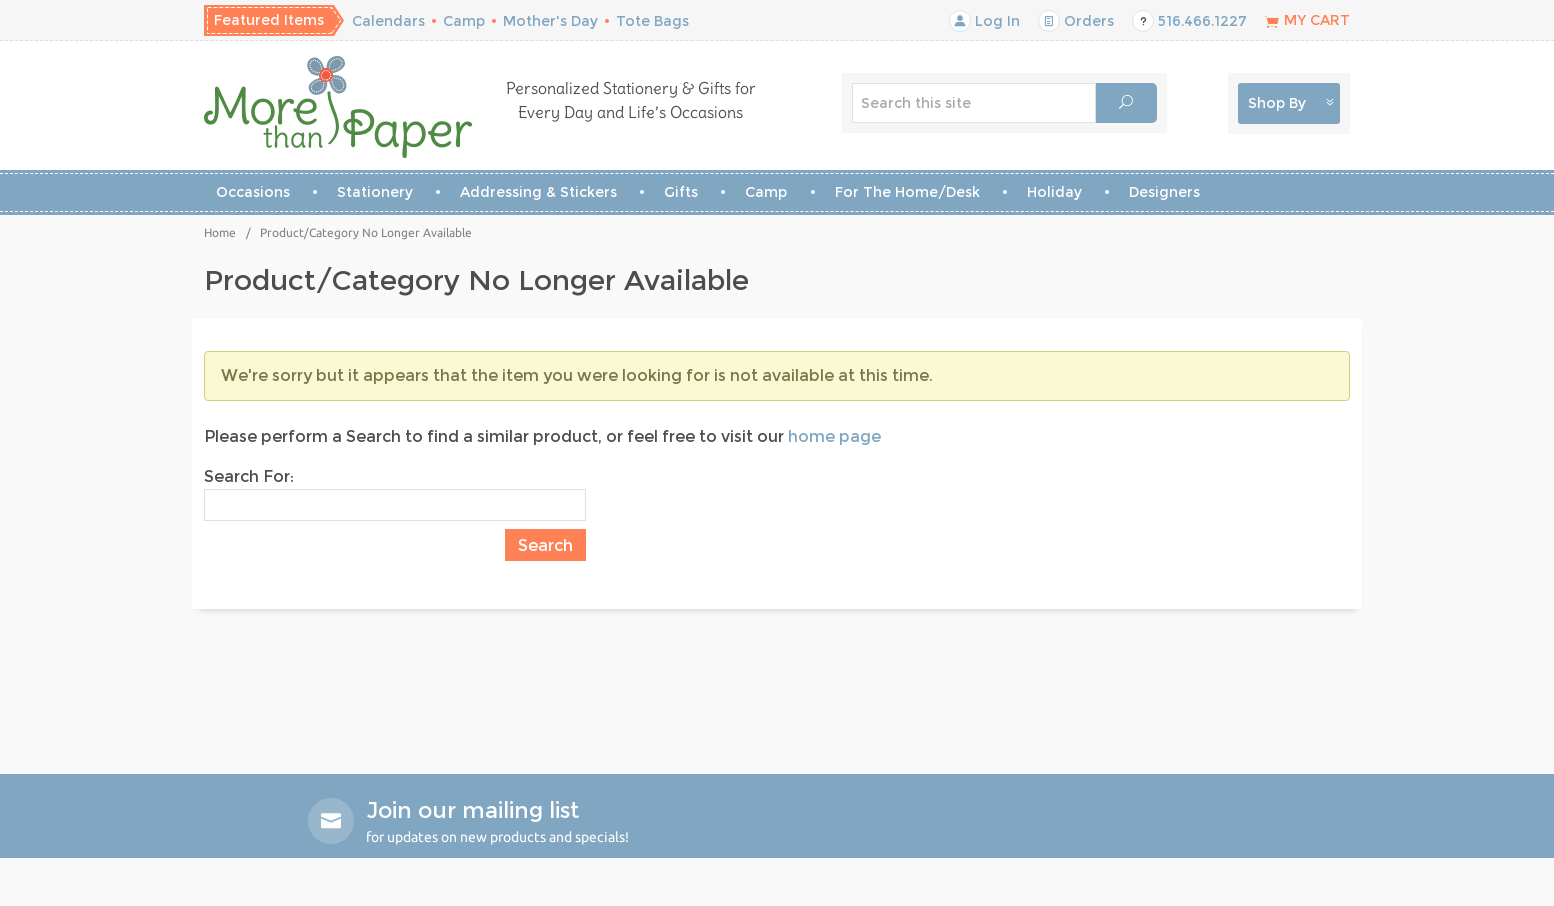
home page (834, 436)
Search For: (249, 476)
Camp (464, 21)
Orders (1076, 21)
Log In (984, 21)
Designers (1164, 192)
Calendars (388, 21)
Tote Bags (652, 21)
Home (220, 232)
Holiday (1054, 192)
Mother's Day (550, 21)
